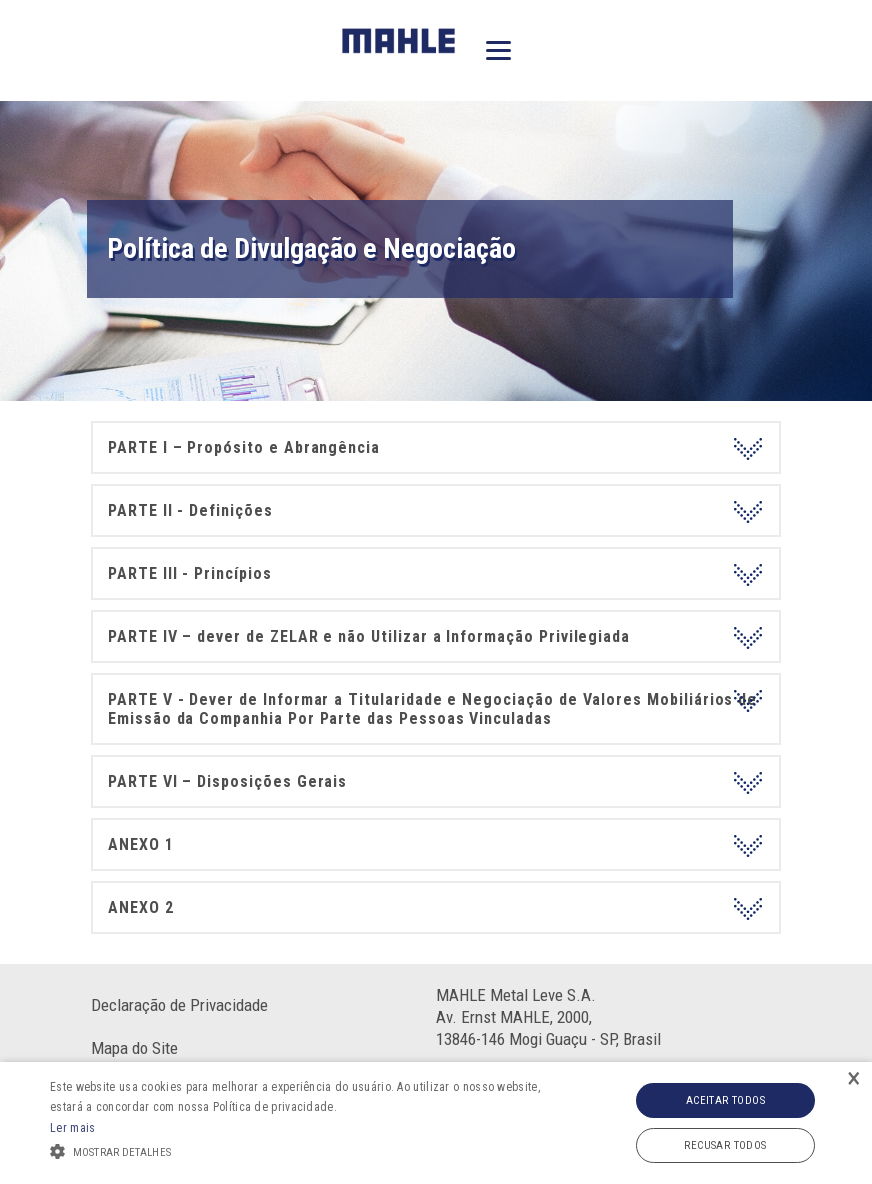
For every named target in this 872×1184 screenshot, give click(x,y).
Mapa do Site (134, 1048)
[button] (301, 1150)
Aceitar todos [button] (725, 1100)
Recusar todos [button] (725, 1145)
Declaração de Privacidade (179, 1005)
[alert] (436, 1123)
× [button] (854, 1079)
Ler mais (72, 1128)
